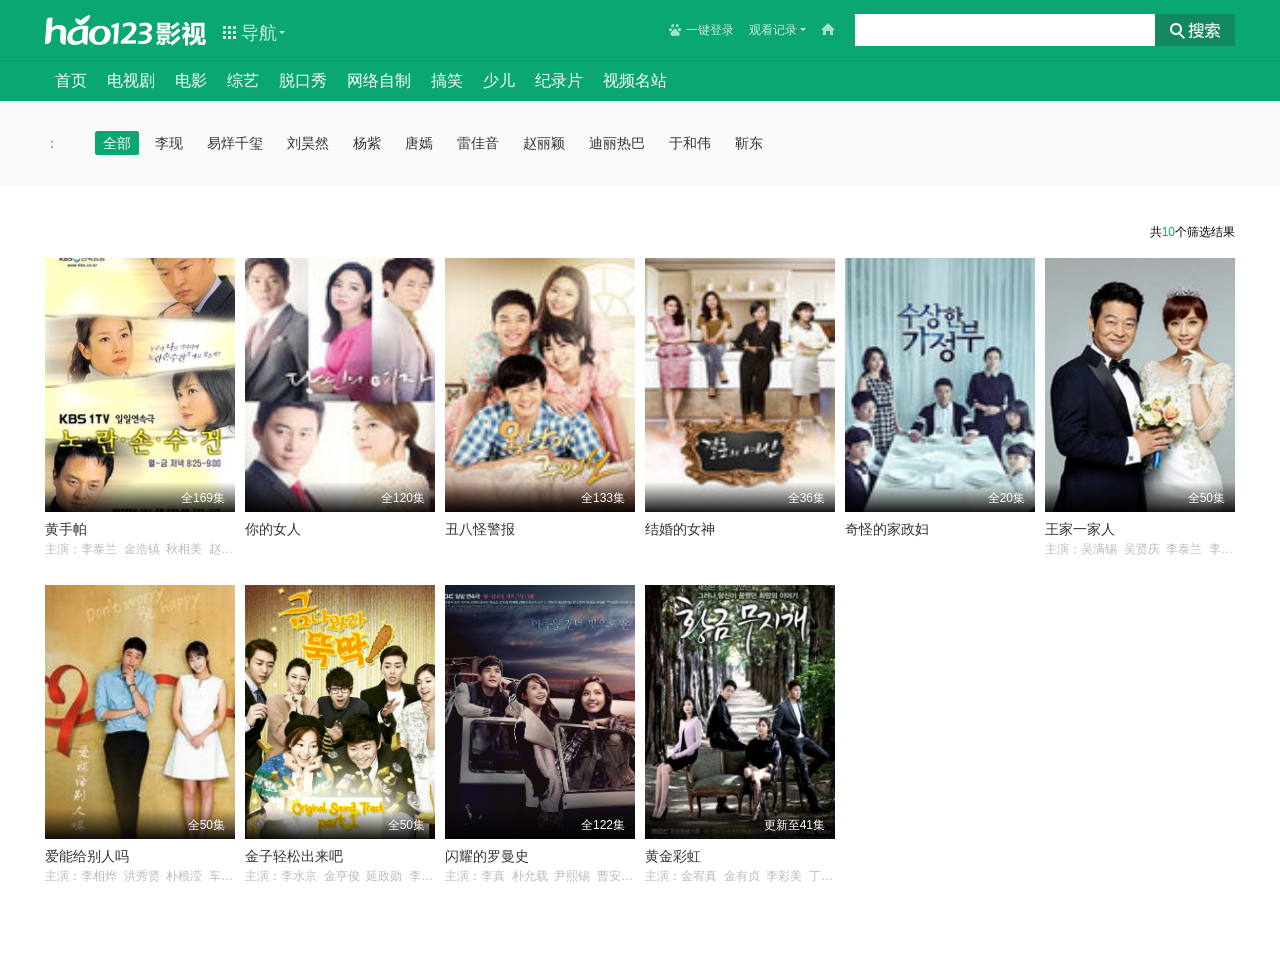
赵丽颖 (544, 143)
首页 (71, 80)
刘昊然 (308, 143)
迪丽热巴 (617, 143)
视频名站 (635, 80)
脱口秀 (303, 80)
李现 (169, 143)
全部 (117, 143)
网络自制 (379, 80)
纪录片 (559, 80)
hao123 (99, 30)
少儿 (499, 80)
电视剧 (131, 80)
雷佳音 (478, 143)
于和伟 (690, 143)
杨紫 (367, 143)
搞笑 (447, 80)
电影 (191, 80)
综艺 (243, 80)
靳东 (749, 143)
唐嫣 (419, 143)
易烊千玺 (235, 143)
